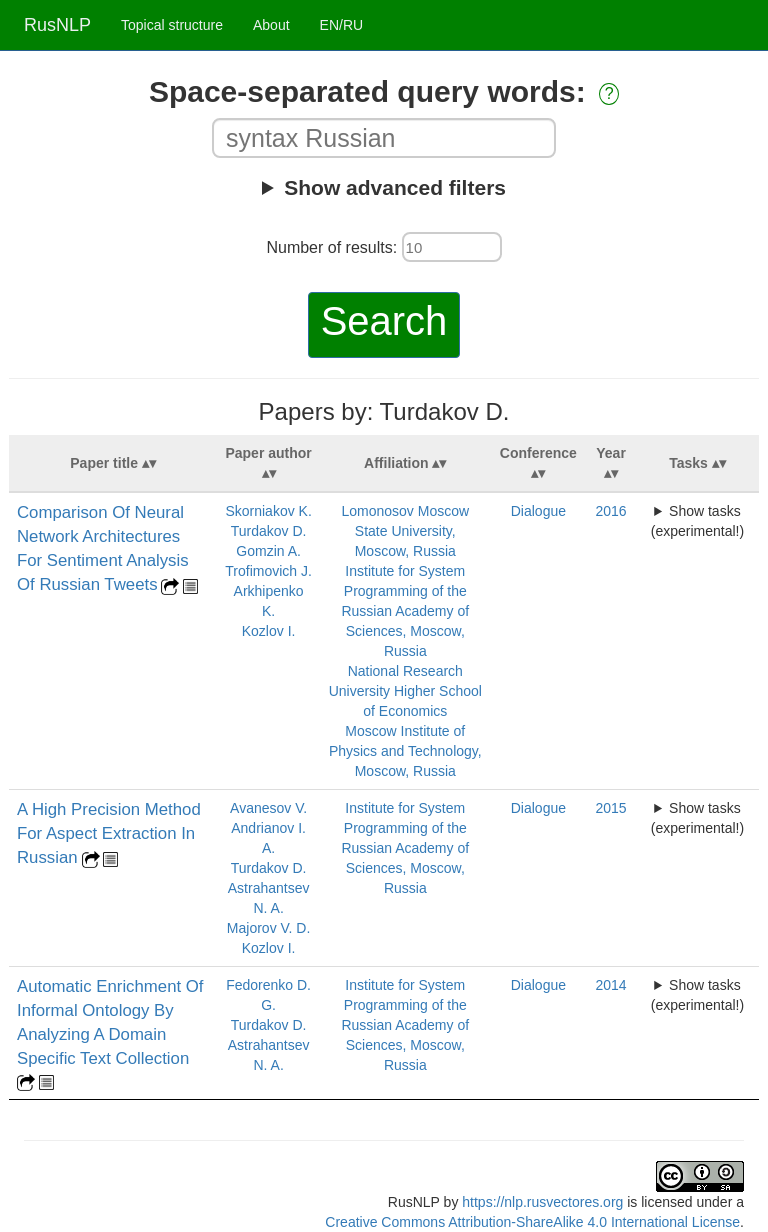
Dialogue (538, 511)
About (271, 25)
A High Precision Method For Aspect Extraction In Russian (109, 833)
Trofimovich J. (268, 571)
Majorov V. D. (269, 928)
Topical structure (172, 25)
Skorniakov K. (268, 511)
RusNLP (57, 25)
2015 (610, 808)
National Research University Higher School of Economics (405, 691)
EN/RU (342, 25)
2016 (610, 511)
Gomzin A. (268, 551)
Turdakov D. (269, 531)
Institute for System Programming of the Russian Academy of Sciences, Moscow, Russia (405, 611)
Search (384, 321)
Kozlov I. (269, 631)
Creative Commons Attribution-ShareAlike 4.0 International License (532, 1222)
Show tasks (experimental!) (697, 521)
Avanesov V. (268, 808)
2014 (610, 985)
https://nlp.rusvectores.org (542, 1202)
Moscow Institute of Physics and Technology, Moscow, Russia (405, 751)
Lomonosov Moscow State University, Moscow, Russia (405, 531)
